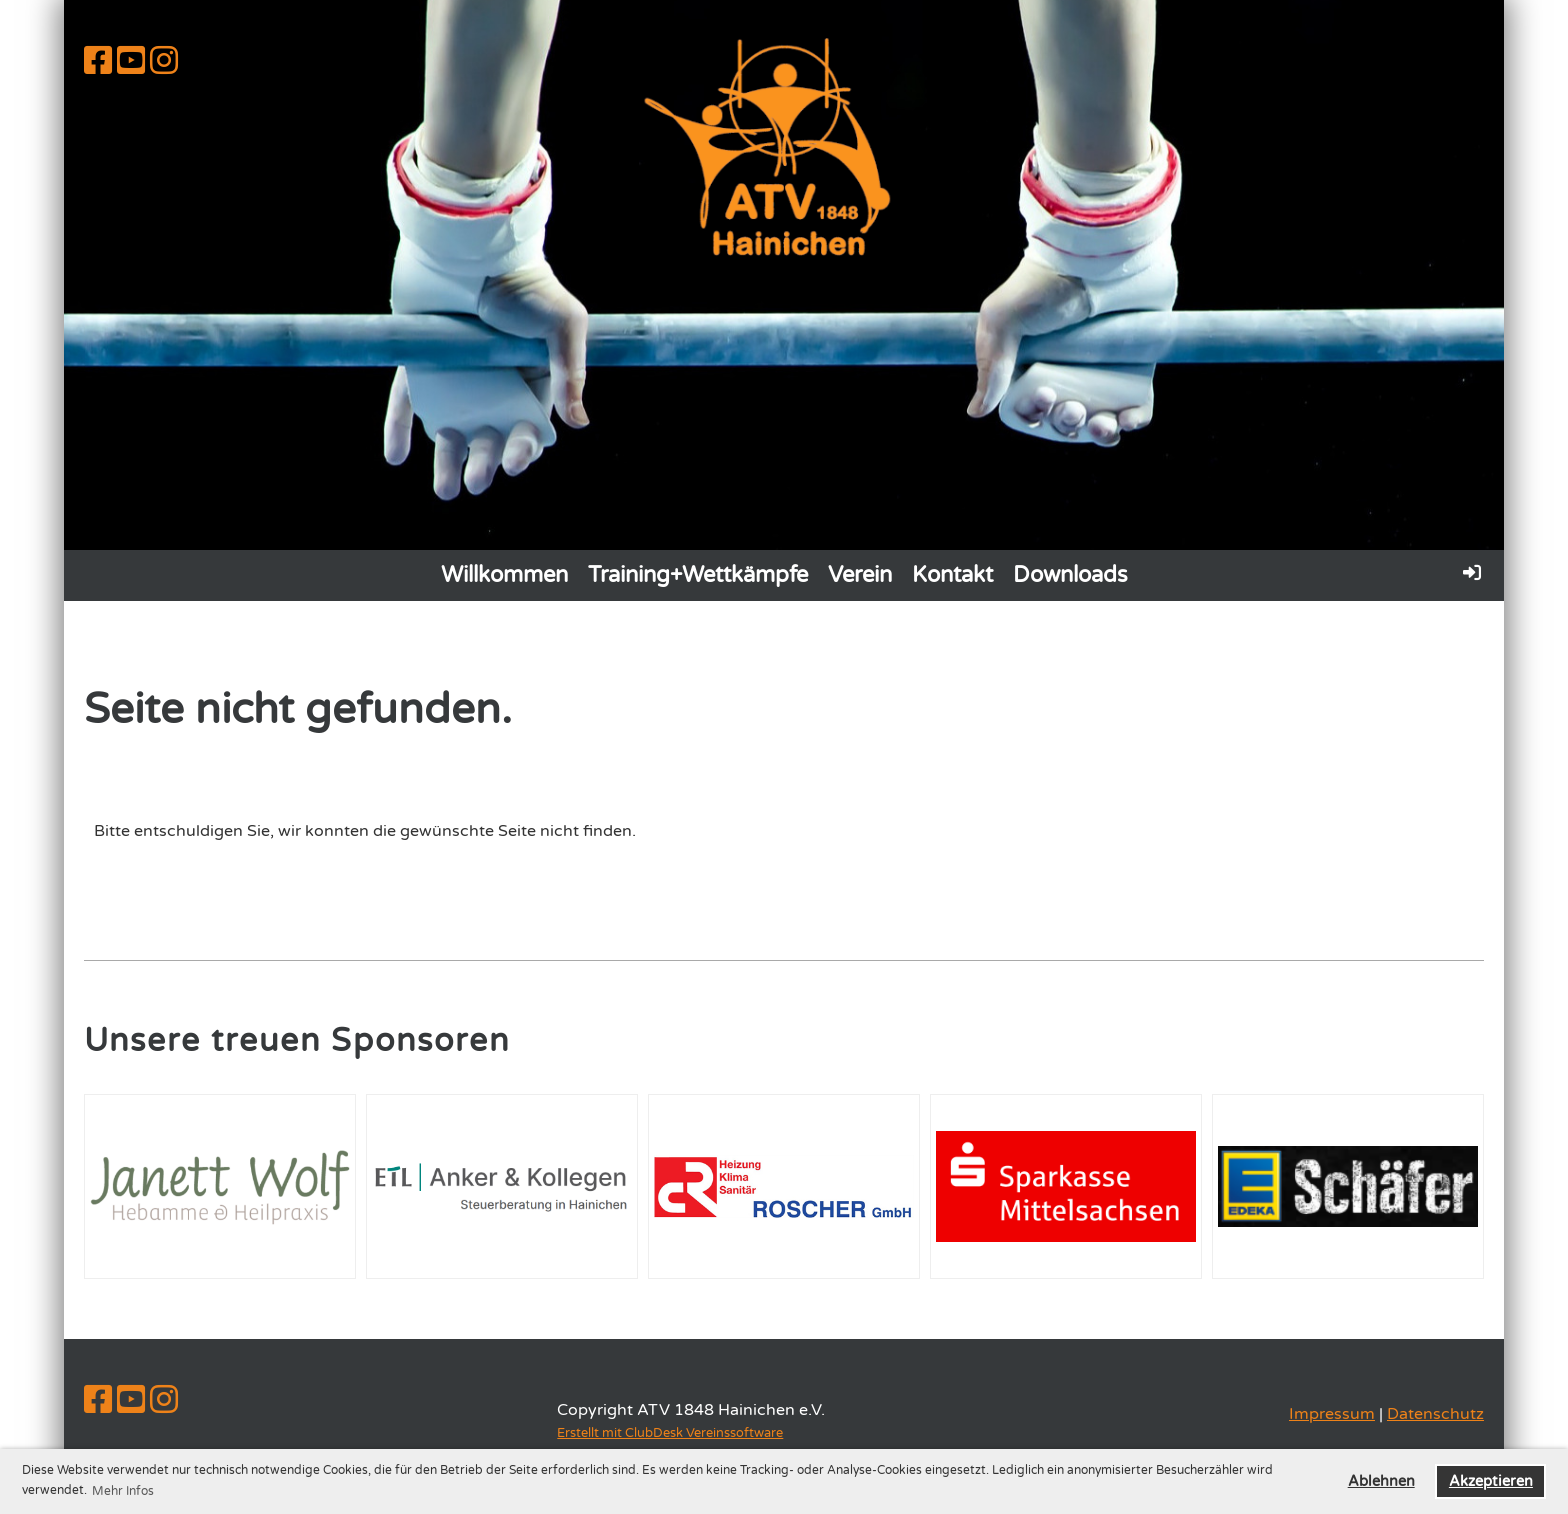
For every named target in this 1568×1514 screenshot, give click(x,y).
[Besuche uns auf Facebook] (98, 62)
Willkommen (504, 575)
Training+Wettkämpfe (698, 575)
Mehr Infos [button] (123, 1491)
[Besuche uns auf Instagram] (164, 62)
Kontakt (952, 575)
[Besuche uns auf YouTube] (131, 62)
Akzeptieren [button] (1491, 1481)
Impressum (1332, 1414)
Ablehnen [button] (1381, 1481)
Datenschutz (1435, 1414)
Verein (860, 575)
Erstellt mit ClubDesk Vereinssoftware (670, 1433)
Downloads (1070, 575)
